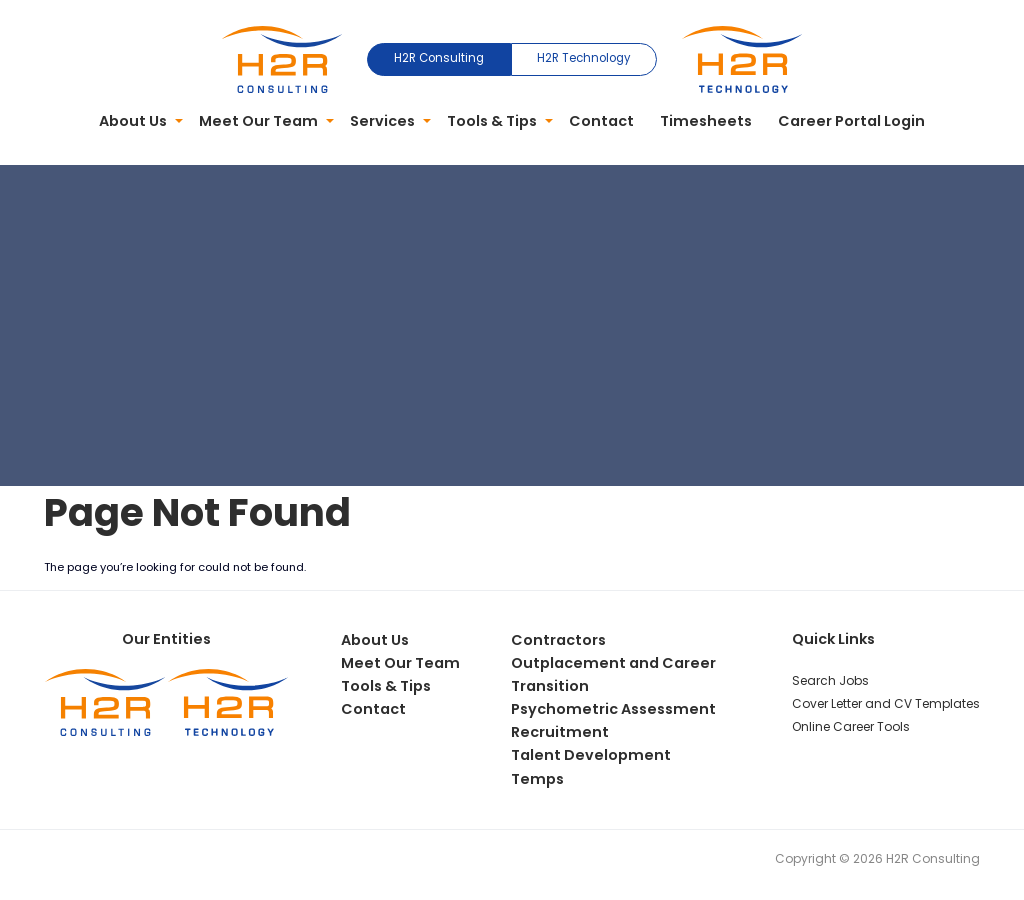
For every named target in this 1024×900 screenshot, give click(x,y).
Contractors (558, 640)
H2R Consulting (439, 58)
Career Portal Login (851, 121)
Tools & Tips (492, 121)
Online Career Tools (851, 726)
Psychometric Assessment (613, 709)
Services (382, 121)
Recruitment (560, 732)
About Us (133, 121)
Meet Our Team (258, 121)
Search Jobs (830, 680)
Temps (537, 779)
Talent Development (591, 755)
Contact (601, 121)
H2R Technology (583, 58)
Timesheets (706, 121)
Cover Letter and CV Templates (886, 703)
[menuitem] (137, 122)
